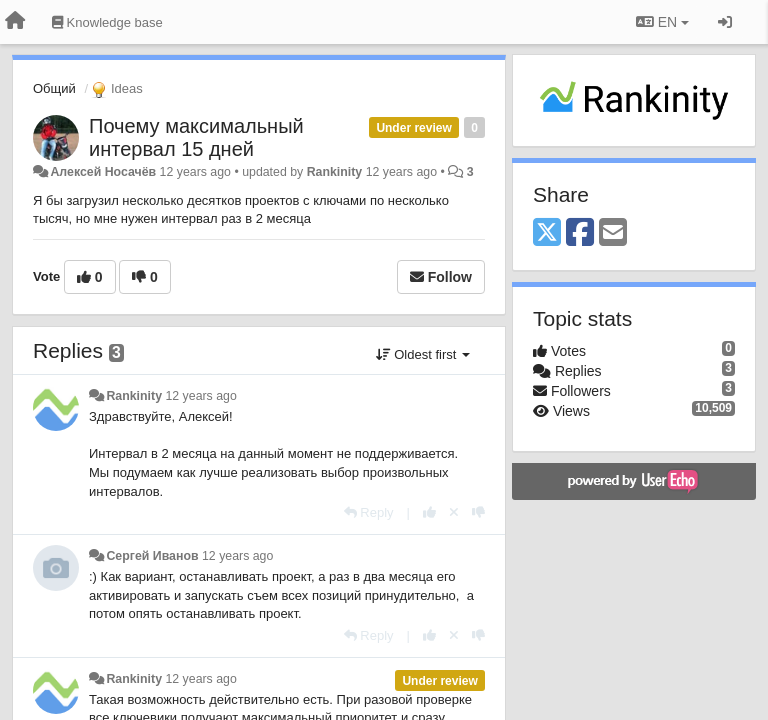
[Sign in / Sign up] (725, 22)
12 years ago (200, 396)
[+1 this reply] (429, 512)
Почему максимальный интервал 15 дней (196, 137)
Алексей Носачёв (103, 172)
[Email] (613, 233)
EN (662, 22)
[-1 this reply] (478, 512)
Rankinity (335, 172)
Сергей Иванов (152, 556)
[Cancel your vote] (454, 512)
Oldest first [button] (423, 354)
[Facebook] (580, 233)
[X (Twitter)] (547, 233)
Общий (54, 88)
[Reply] (369, 512)
